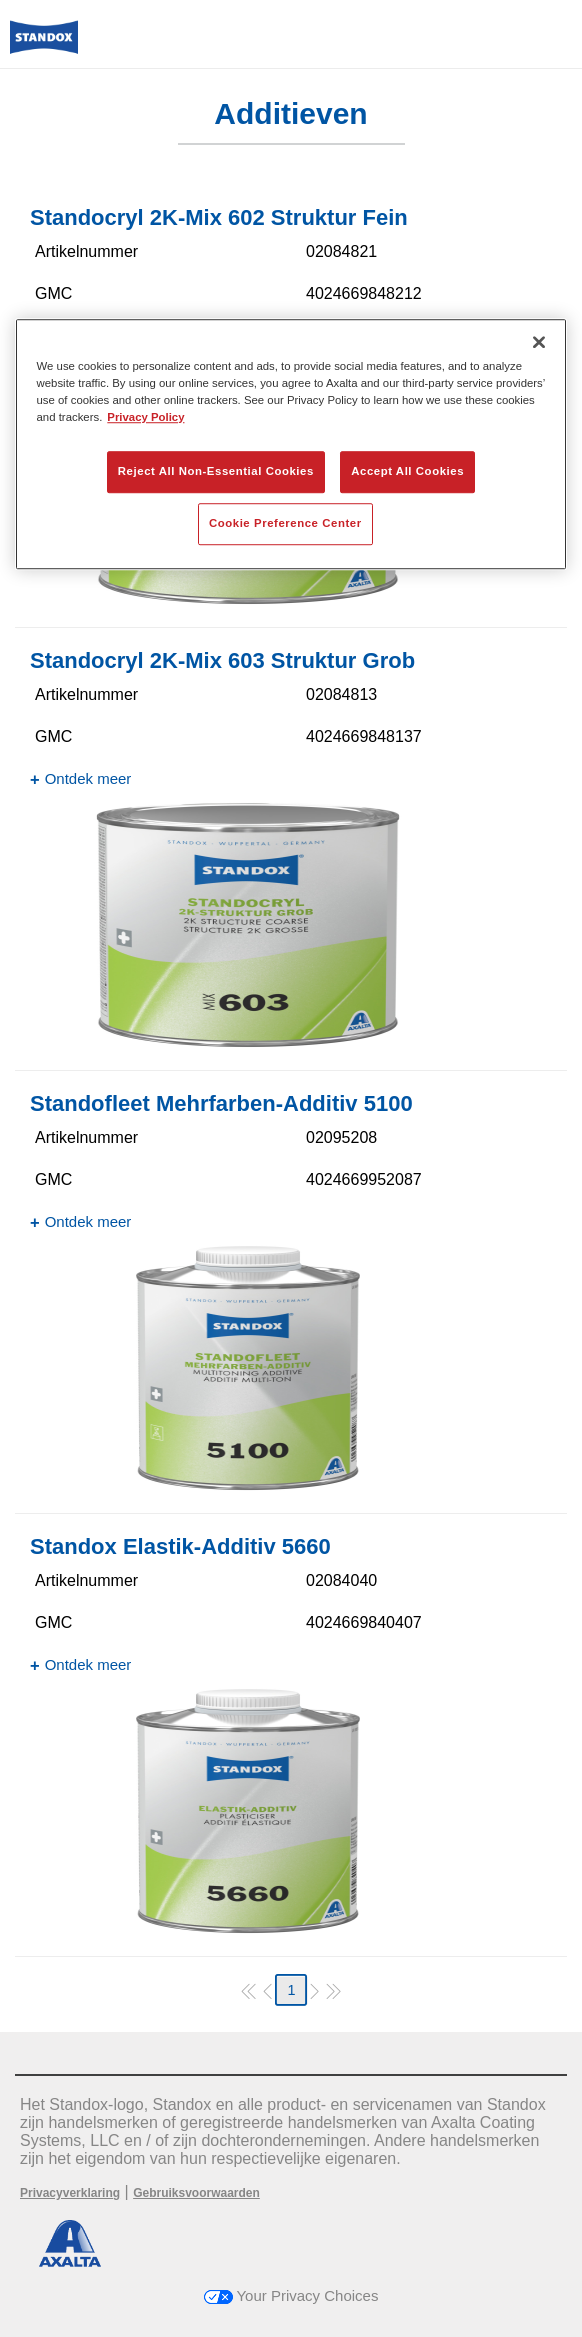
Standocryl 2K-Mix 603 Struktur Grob (222, 660)
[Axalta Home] (44, 45)
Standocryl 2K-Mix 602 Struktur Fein (219, 217)
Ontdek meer (88, 778)
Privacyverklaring (70, 2193)
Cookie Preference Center (285, 523)
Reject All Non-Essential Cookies (216, 471)
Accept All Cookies (407, 471)
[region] (291, 444)
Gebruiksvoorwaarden (196, 2193)
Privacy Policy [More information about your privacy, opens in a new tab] (145, 417)
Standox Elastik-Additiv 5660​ (180, 1546)
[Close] (539, 342)
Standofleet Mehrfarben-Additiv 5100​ (221, 1103)
